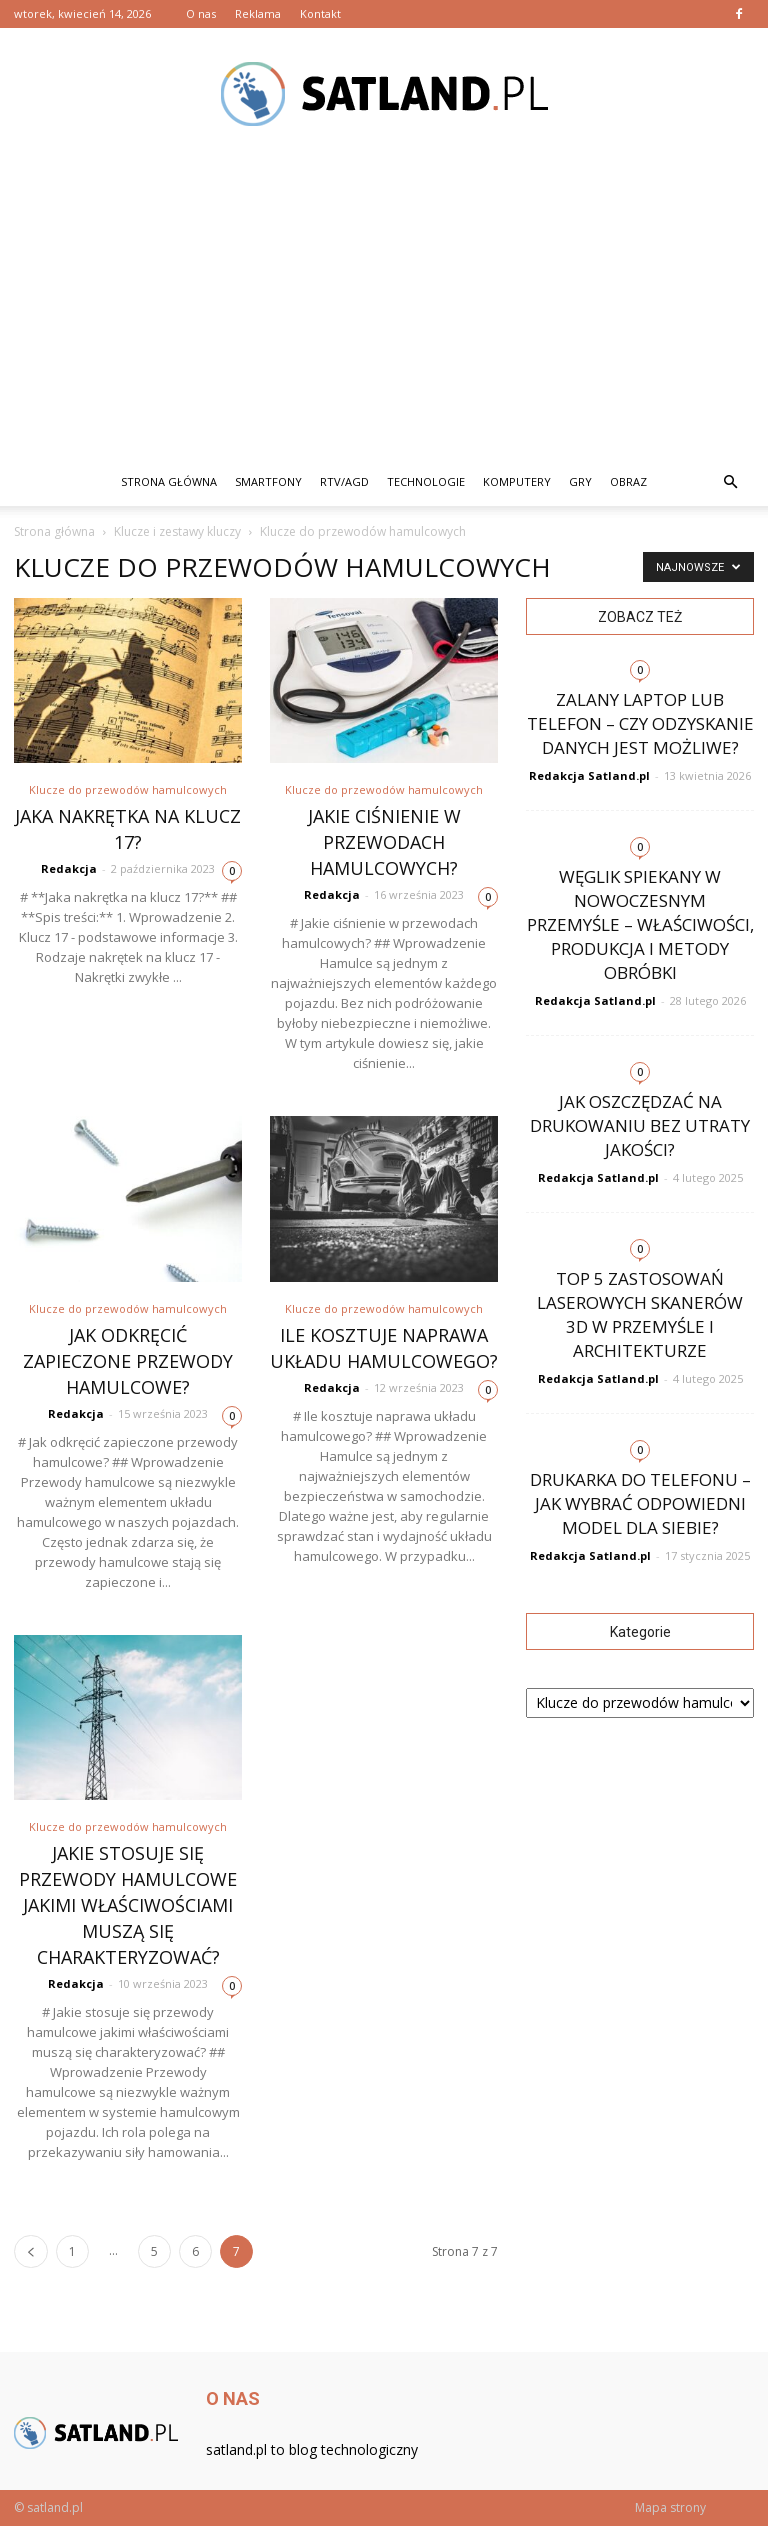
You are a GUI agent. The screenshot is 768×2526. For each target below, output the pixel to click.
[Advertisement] (384, 308)
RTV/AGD (344, 481)
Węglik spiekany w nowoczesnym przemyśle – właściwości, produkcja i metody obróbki (640, 924)
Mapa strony (670, 2507)
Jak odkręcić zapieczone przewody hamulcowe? (128, 1361)
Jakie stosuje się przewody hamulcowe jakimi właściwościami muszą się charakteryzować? (128, 1905)
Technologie (426, 481)
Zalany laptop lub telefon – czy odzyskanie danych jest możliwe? (640, 723)
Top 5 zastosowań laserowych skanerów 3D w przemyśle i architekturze (640, 1314)
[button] (730, 482)
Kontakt (320, 13)
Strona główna (169, 481)
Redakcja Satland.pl (589, 775)
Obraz (628, 481)
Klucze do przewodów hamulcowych (128, 789)
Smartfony (268, 481)
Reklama (258, 13)
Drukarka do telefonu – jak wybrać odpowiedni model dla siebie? (640, 1503)
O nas (201, 13)
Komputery (517, 481)
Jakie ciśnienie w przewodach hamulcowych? (384, 842)
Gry (580, 481)
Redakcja (69, 868)
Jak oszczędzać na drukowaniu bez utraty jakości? (640, 1125)
